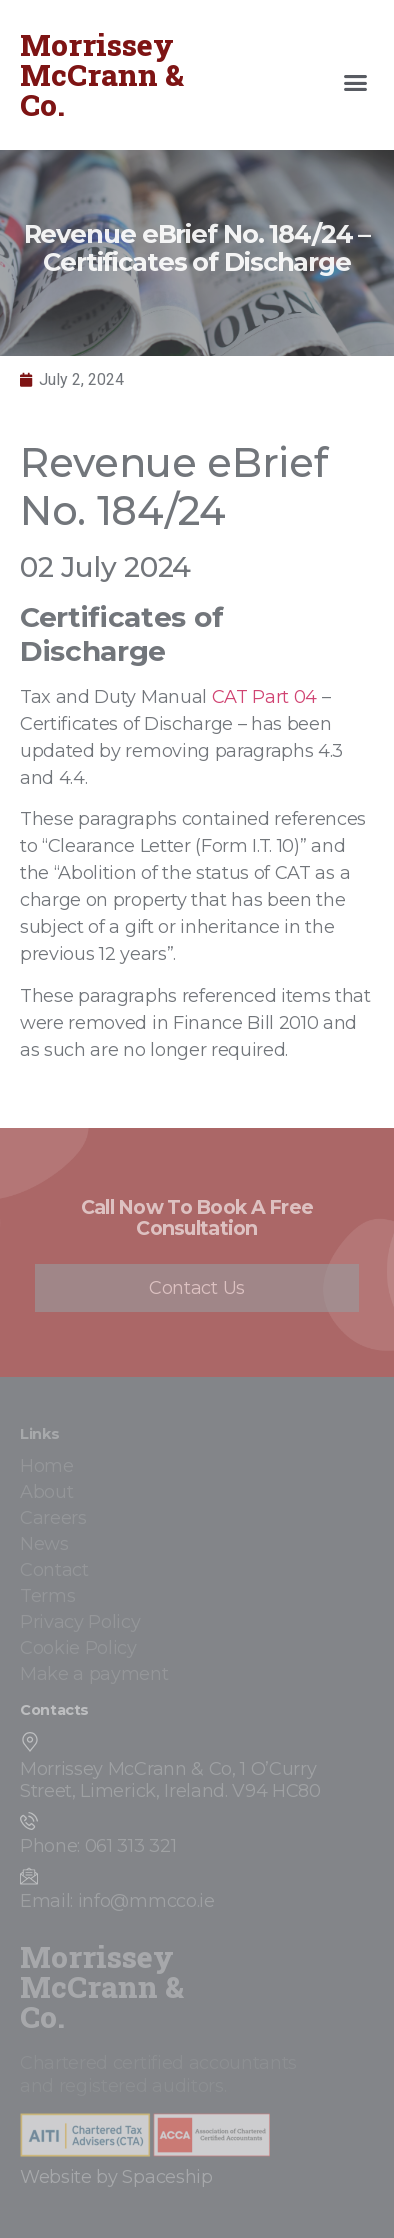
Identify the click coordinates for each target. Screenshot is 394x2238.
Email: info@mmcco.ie (117, 1901)
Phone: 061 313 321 (98, 1846)
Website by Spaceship (116, 2177)
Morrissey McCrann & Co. (102, 74)
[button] (356, 83)
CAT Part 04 (264, 697)
